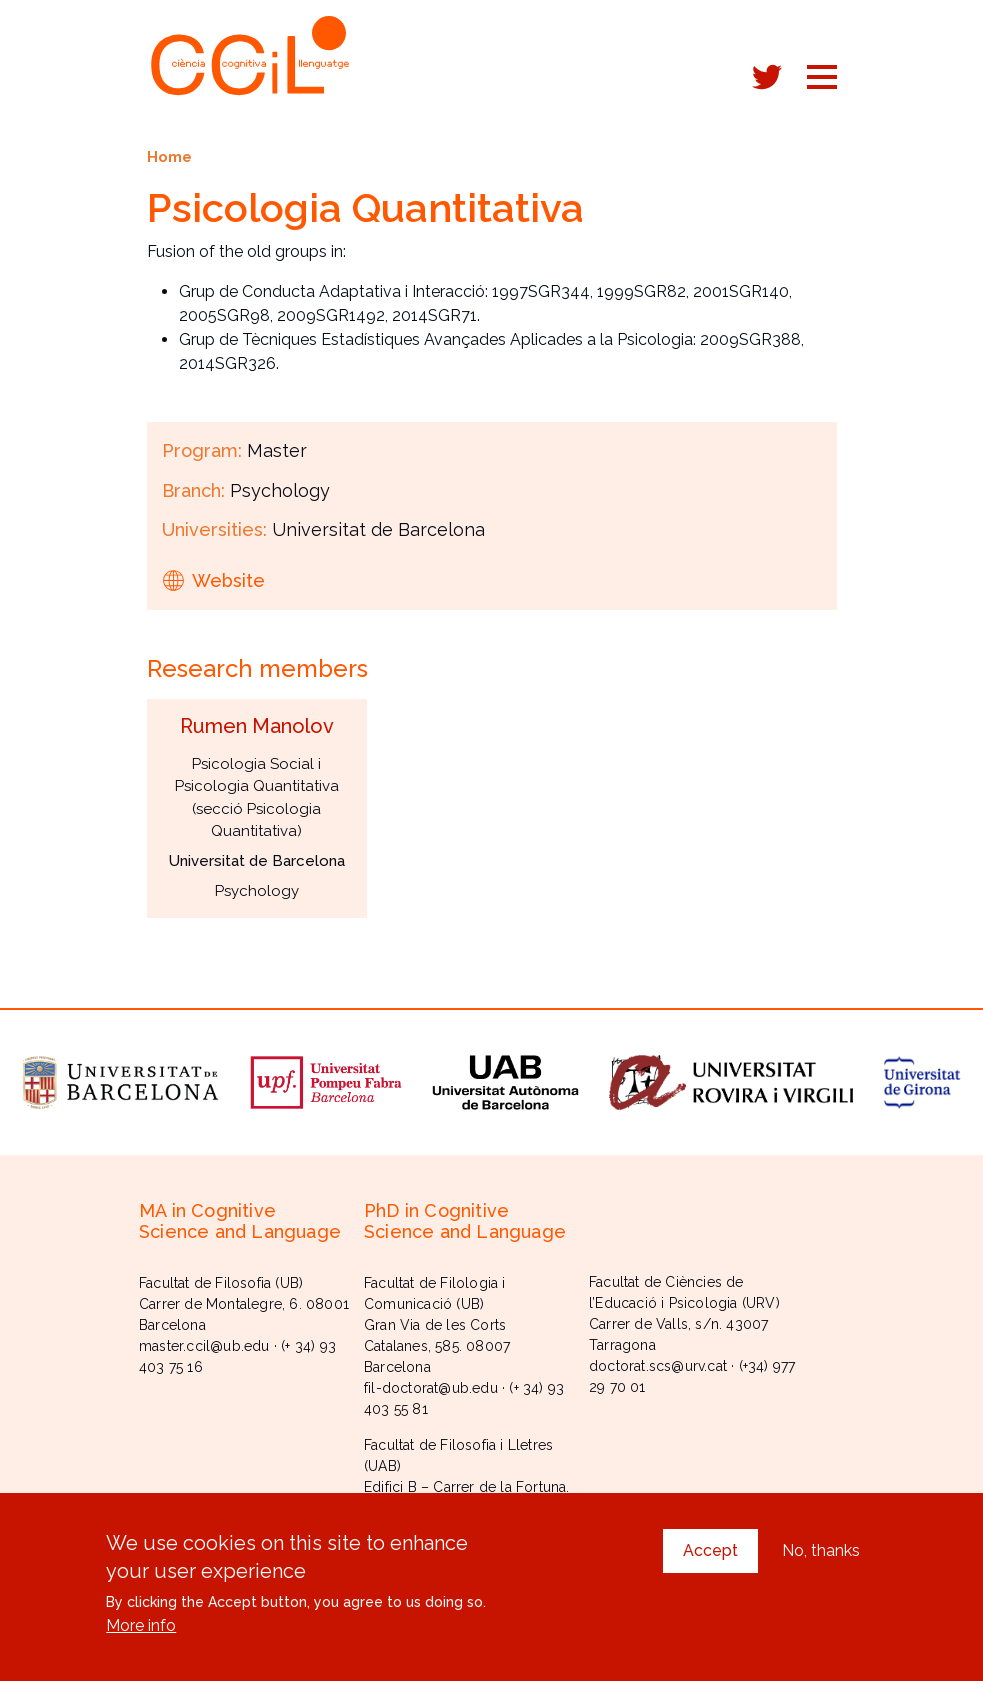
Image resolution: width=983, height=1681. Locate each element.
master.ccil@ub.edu (204, 1346)
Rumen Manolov (257, 726)
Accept (710, 1563)
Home (169, 156)
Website (228, 580)
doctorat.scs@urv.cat (658, 1366)
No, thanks (821, 1563)
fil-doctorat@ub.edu (431, 1388)
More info (141, 1638)
